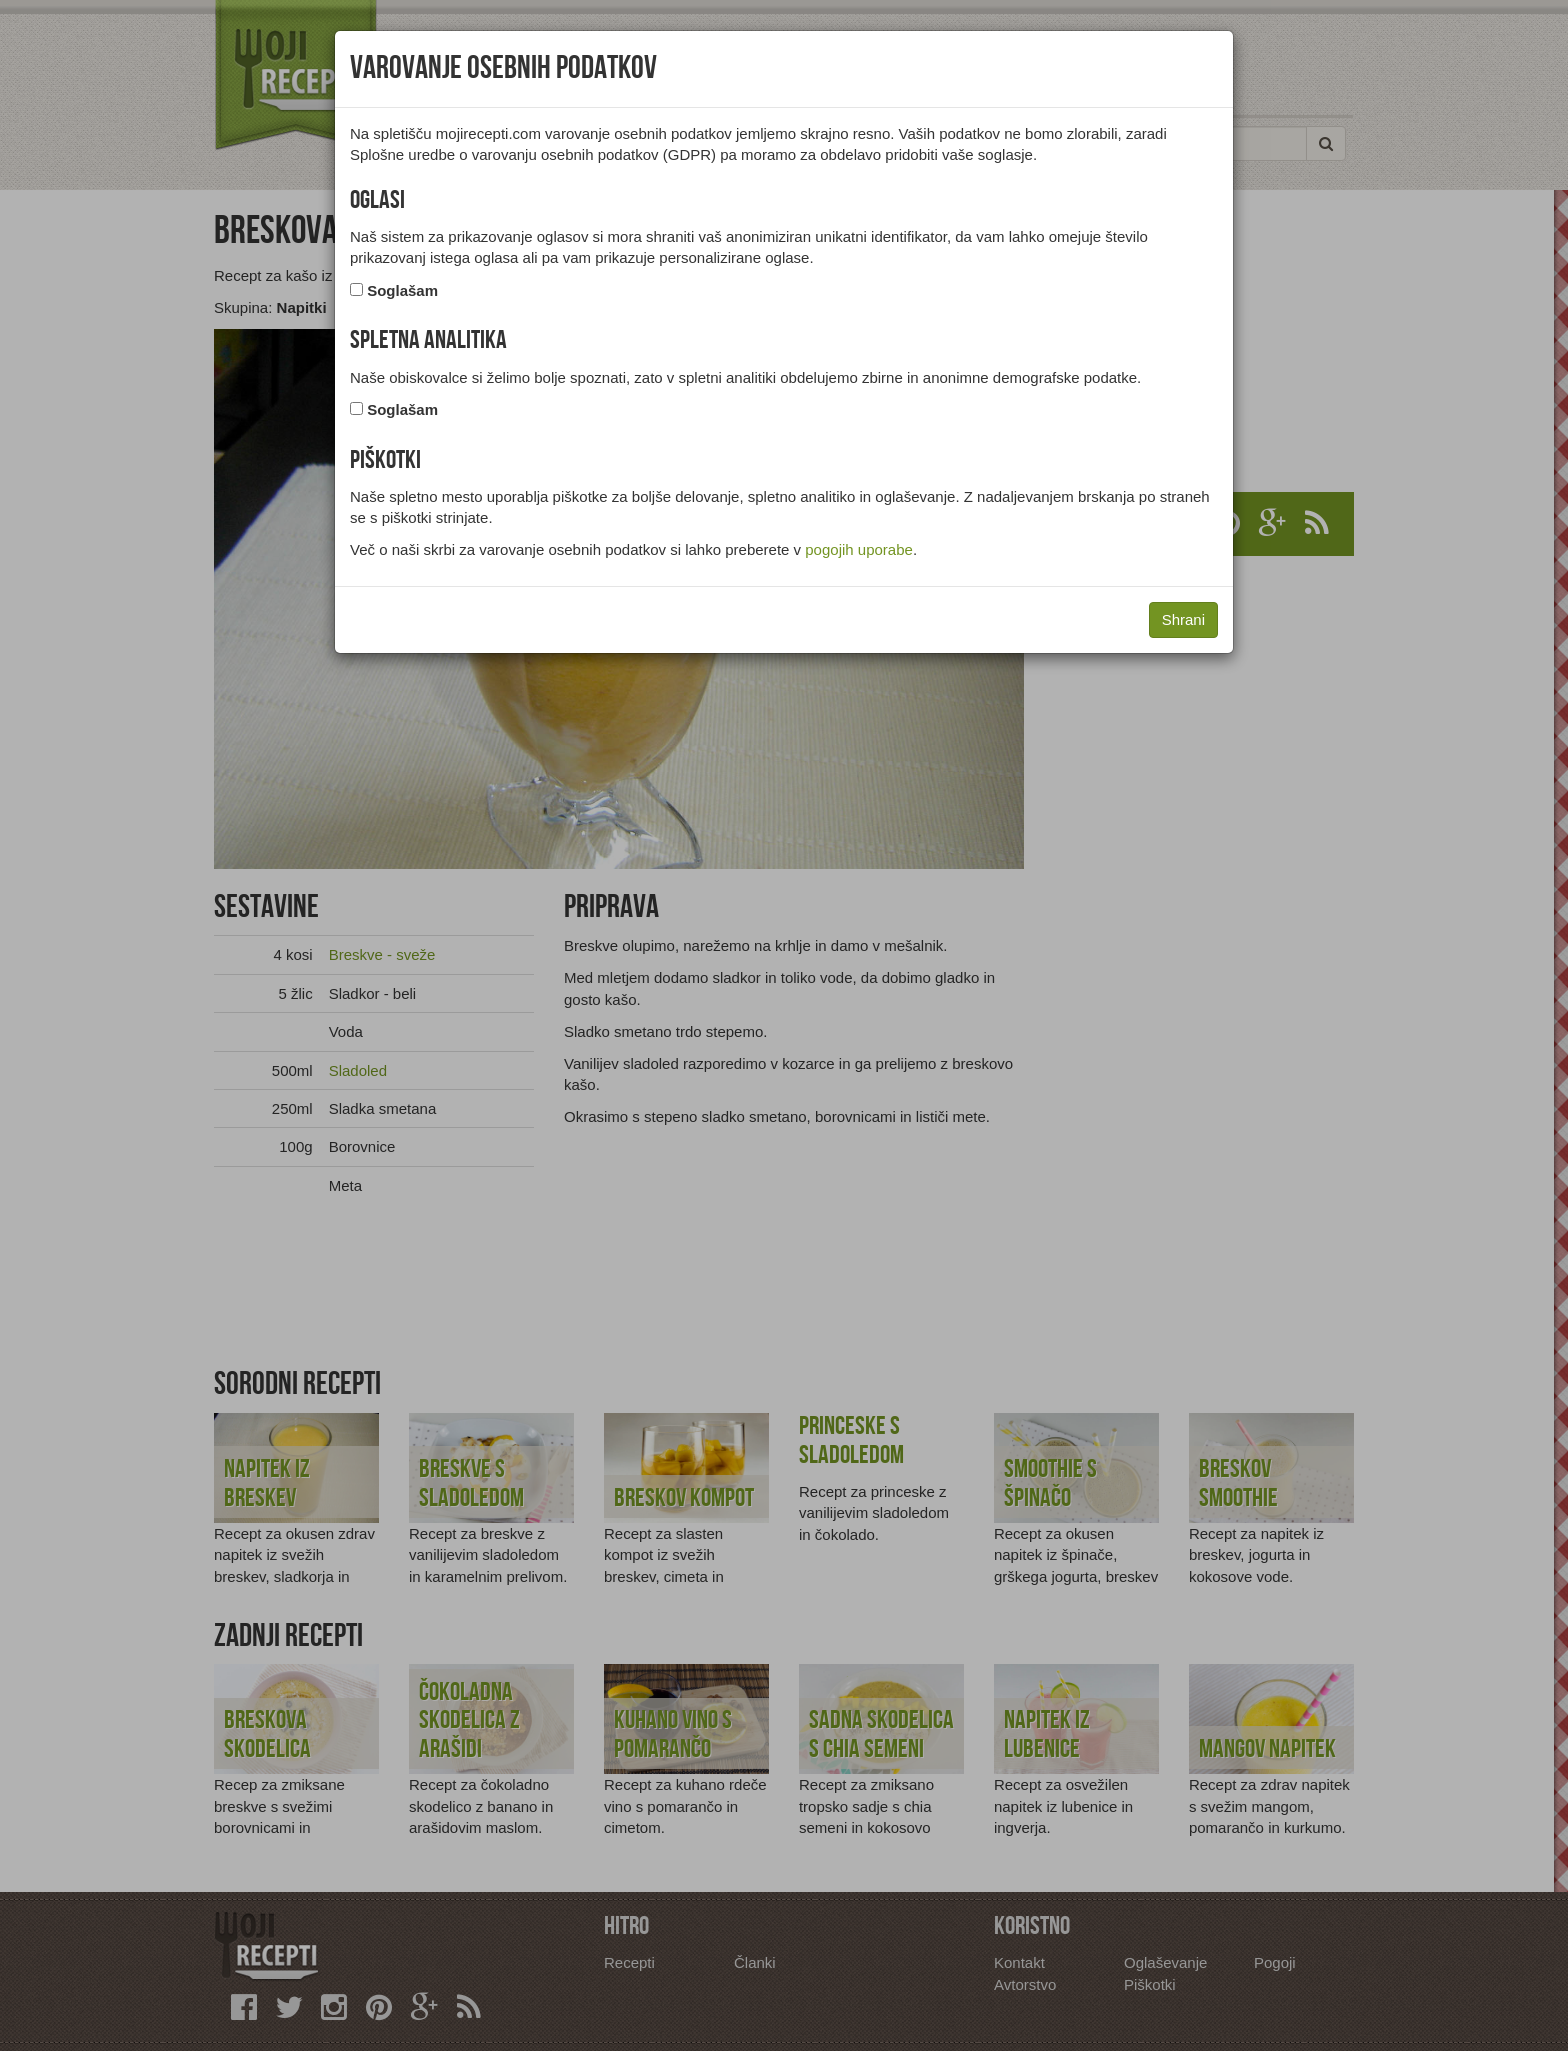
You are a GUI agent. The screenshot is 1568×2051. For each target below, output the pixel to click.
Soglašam (402, 290)
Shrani (1183, 619)
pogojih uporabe (859, 549)
